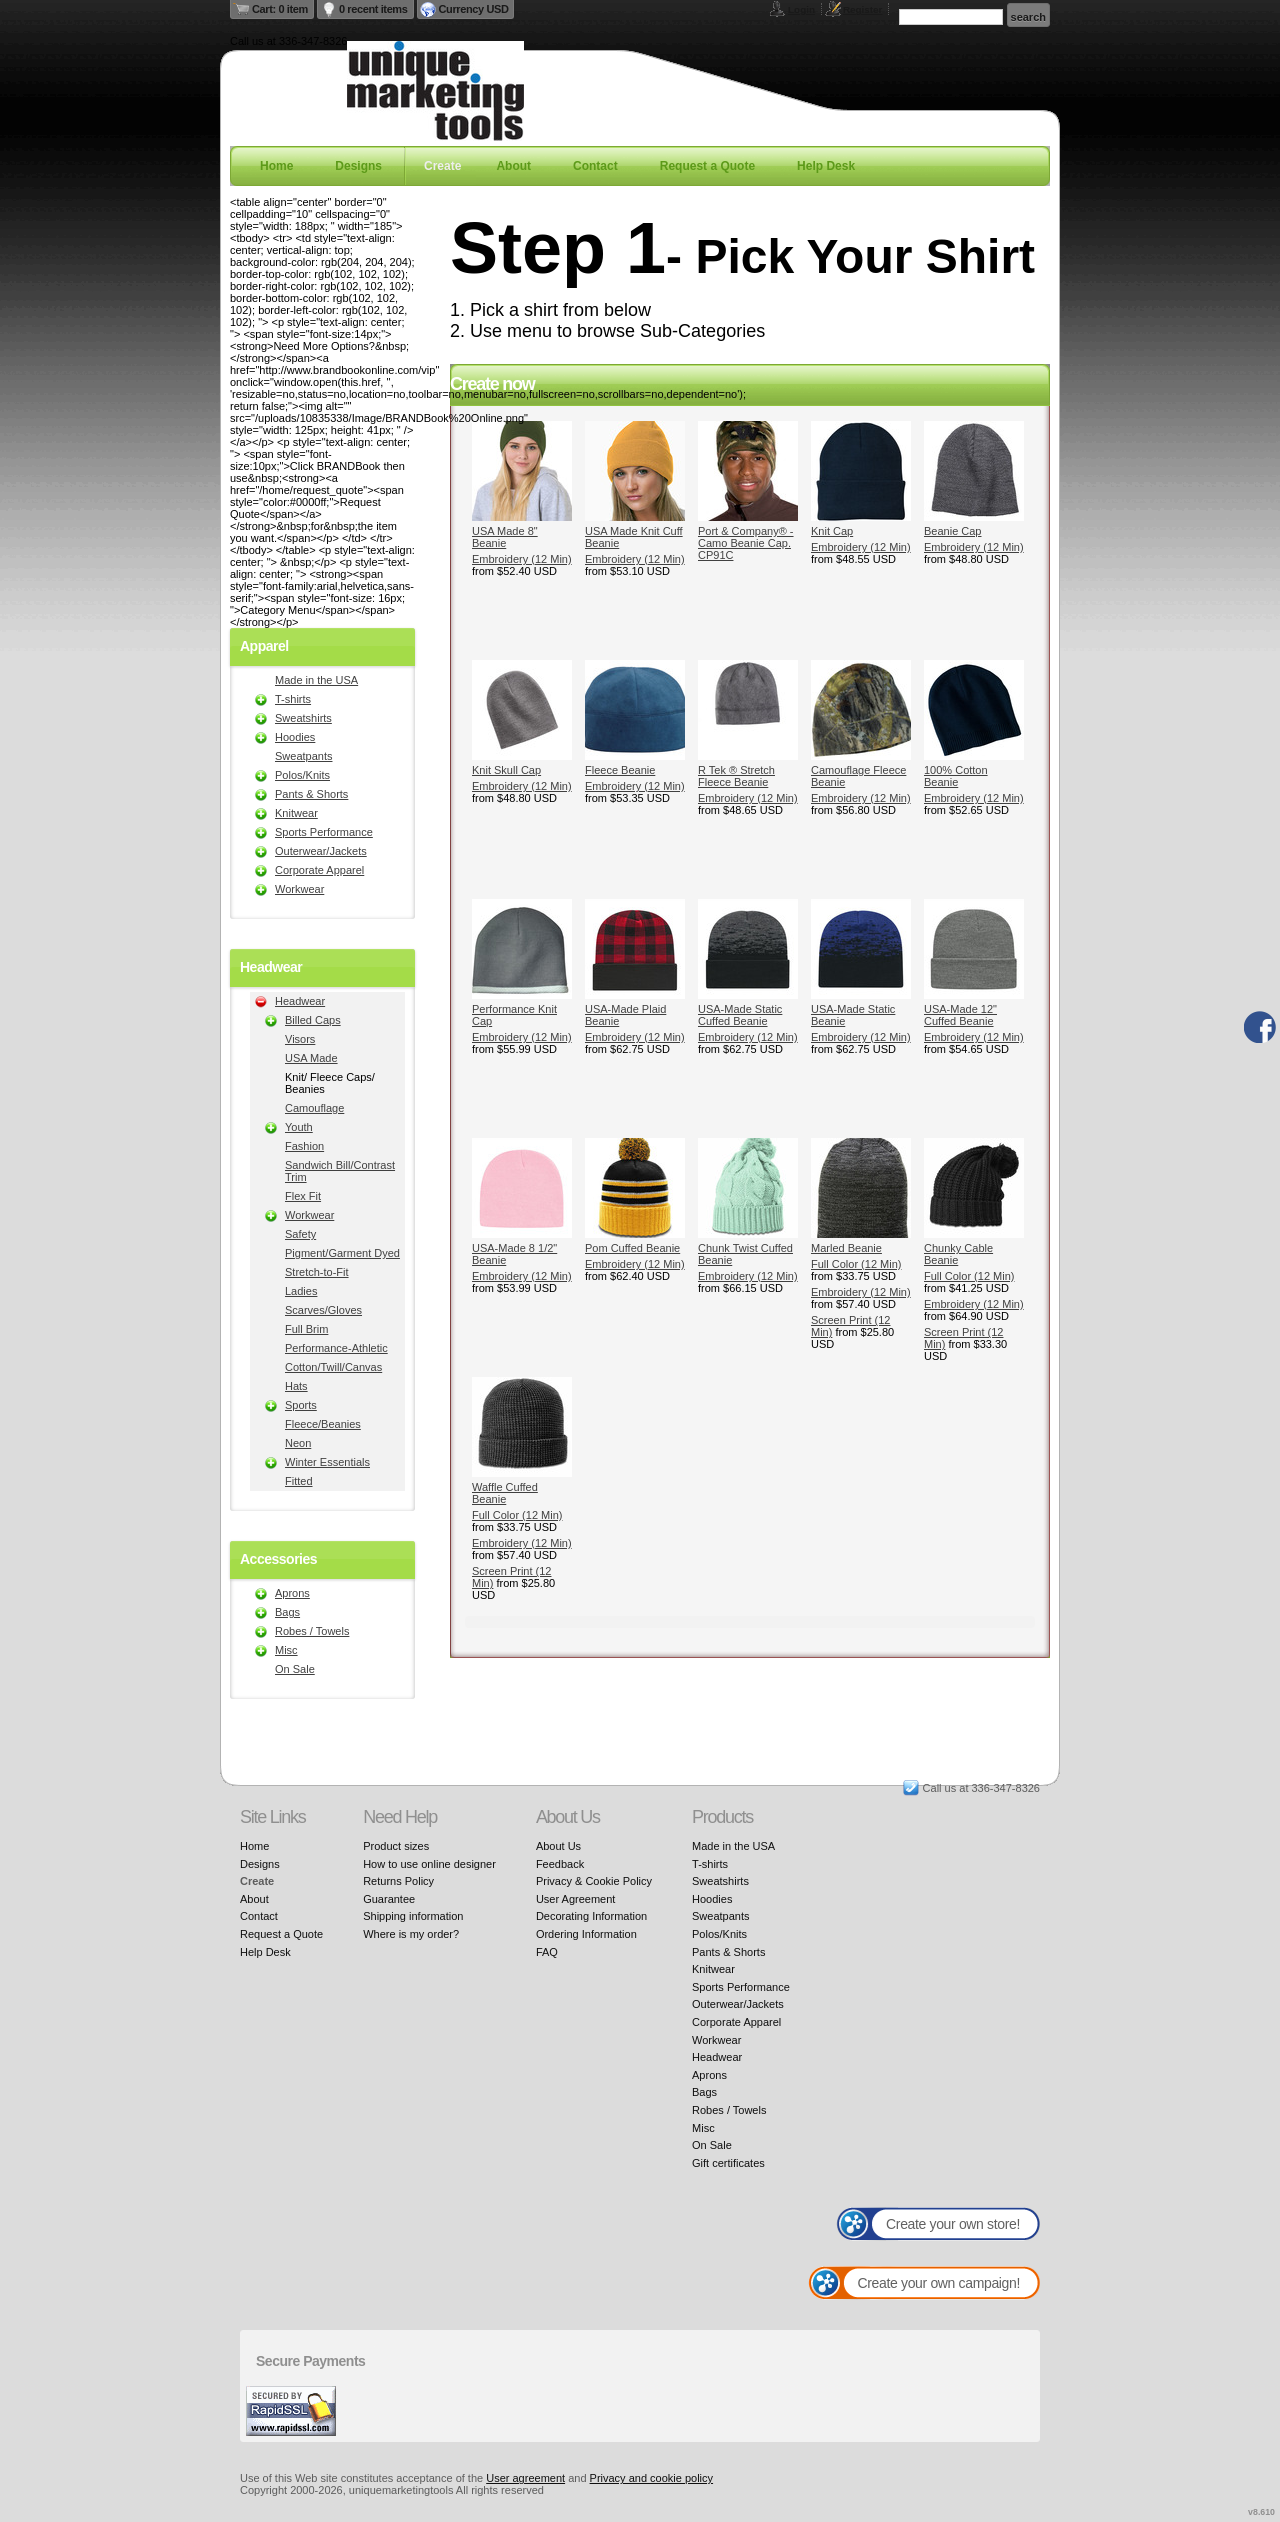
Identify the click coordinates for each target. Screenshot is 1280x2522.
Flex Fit (303, 1196)
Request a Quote (707, 166)
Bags (287, 1612)
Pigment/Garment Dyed (342, 1253)
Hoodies (295, 737)
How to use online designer (429, 1864)
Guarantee (389, 1899)
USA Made (311, 1058)
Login (801, 9)
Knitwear (296, 813)
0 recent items (373, 9)
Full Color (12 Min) (856, 1264)
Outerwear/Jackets (321, 851)
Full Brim (306, 1329)
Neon (298, 1443)
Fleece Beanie (620, 770)
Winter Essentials (327, 1462)
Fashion (304, 1146)
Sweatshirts (303, 718)
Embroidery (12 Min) (522, 559)
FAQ (547, 1952)
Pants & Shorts (311, 794)
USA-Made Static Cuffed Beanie (740, 1015)
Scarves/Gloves (323, 1310)
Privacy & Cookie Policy (594, 1881)
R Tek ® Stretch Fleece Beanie (736, 776)
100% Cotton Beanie (956, 776)
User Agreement (575, 1899)
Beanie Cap (953, 531)
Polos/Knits (302, 775)
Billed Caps (313, 1020)
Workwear (299, 889)
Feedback (560, 1864)
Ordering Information (586, 1934)
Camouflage (314, 1108)
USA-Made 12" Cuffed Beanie (960, 1015)
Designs (358, 166)
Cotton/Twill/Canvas (333, 1367)
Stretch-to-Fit (317, 1272)
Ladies (301, 1291)
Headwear (300, 1001)
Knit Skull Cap (506, 770)
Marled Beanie (846, 1248)
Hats (296, 1386)
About (513, 166)
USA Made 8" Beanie (505, 537)
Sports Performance (324, 832)
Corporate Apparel (319, 870)
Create (442, 166)
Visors (300, 1039)
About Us (558, 1846)
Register (863, 9)
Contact (595, 166)
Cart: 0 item (280, 9)
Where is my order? (411, 1934)
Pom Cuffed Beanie (632, 1248)
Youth (299, 1127)
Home (276, 166)
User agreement (525, 2478)
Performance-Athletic (336, 1348)
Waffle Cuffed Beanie (505, 1493)
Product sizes (396, 1846)
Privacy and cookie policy (652, 2478)
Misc (286, 1650)
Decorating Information (591, 1916)
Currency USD (474, 9)
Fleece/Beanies (323, 1424)
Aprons (292, 1593)
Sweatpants (303, 756)
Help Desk (826, 166)
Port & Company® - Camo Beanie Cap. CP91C (746, 543)
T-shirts (293, 699)
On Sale (295, 1669)
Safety (300, 1234)
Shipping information (413, 1916)
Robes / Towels (312, 1631)
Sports (301, 1405)
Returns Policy (398, 1881)
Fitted (299, 1481)
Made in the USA (316, 680)
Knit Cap (832, 531)
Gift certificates (728, 2163)
